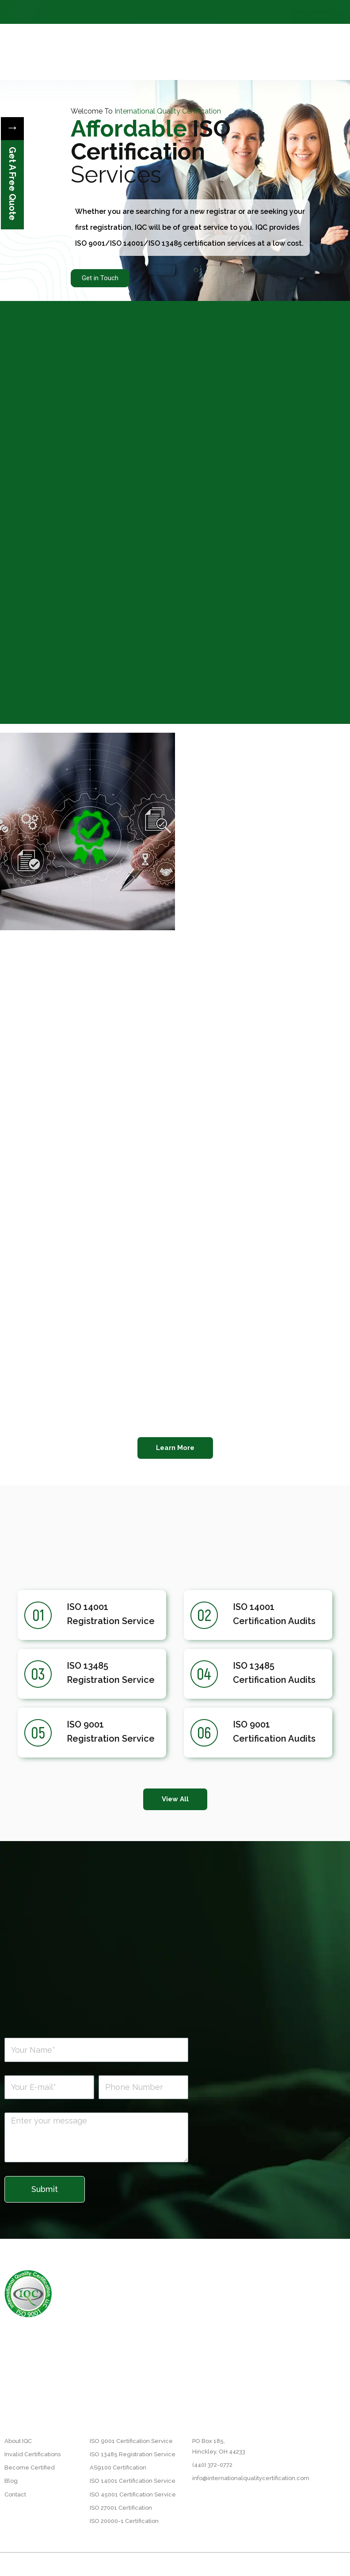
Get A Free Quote (12, 184)
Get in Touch (100, 278)
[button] (175, 1448)
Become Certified (204, 11)
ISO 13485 (87, 1665)
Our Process (156, 11)
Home (91, 11)
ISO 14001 (87, 1607)
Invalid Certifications (164, 31)
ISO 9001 (85, 1724)
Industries (249, 11)
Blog (205, 31)
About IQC (119, 11)
